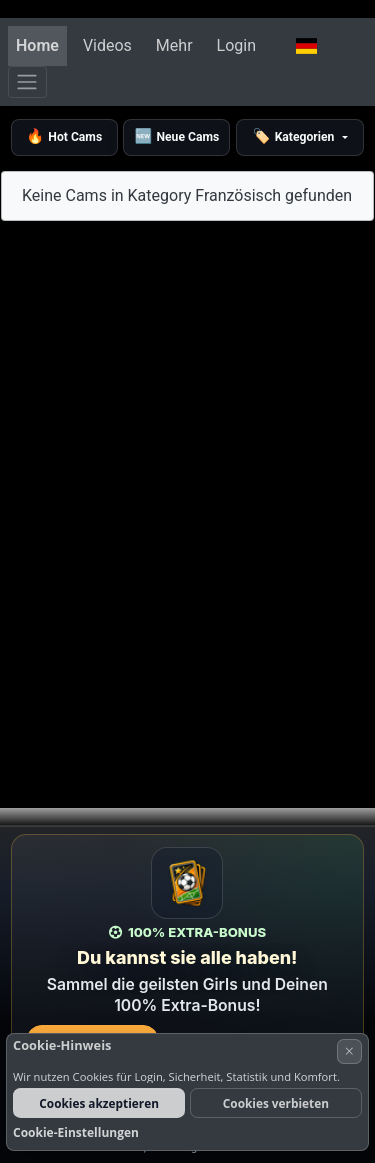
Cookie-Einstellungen (76, 1132)
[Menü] (27, 82)
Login (236, 45)
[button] (306, 46)
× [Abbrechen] (349, 1051)
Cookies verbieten (276, 1103)
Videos (107, 45)
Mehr (174, 45)
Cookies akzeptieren (99, 1103)
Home (37, 45)
